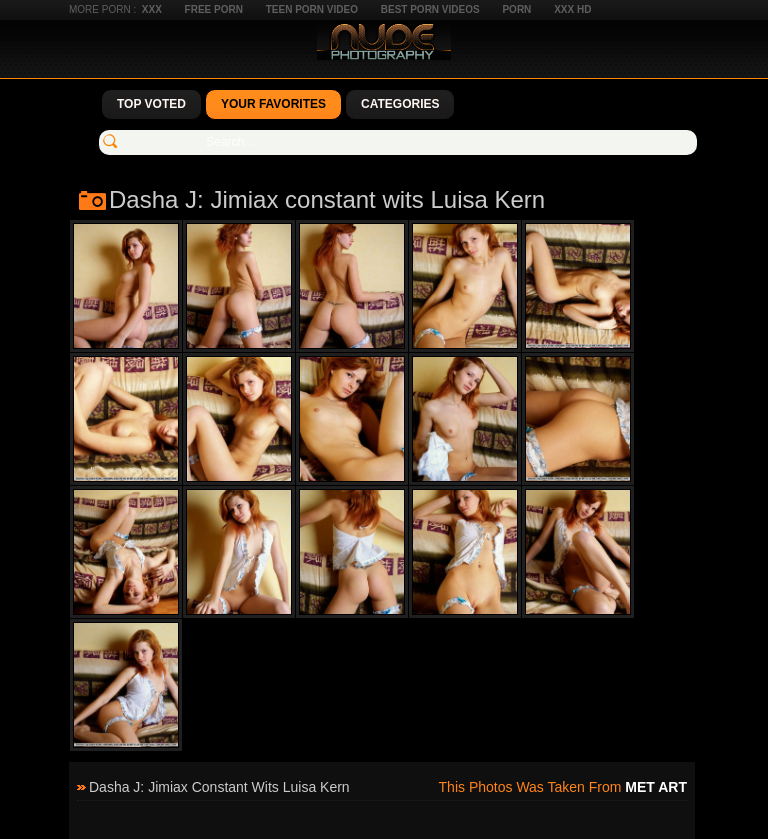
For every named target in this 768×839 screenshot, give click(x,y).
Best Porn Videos (430, 9)
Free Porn (214, 9)
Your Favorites (273, 104)
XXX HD (572, 9)
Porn (516, 9)
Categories (400, 104)
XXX (152, 9)
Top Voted (151, 104)
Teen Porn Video (312, 9)
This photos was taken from (563, 787)
